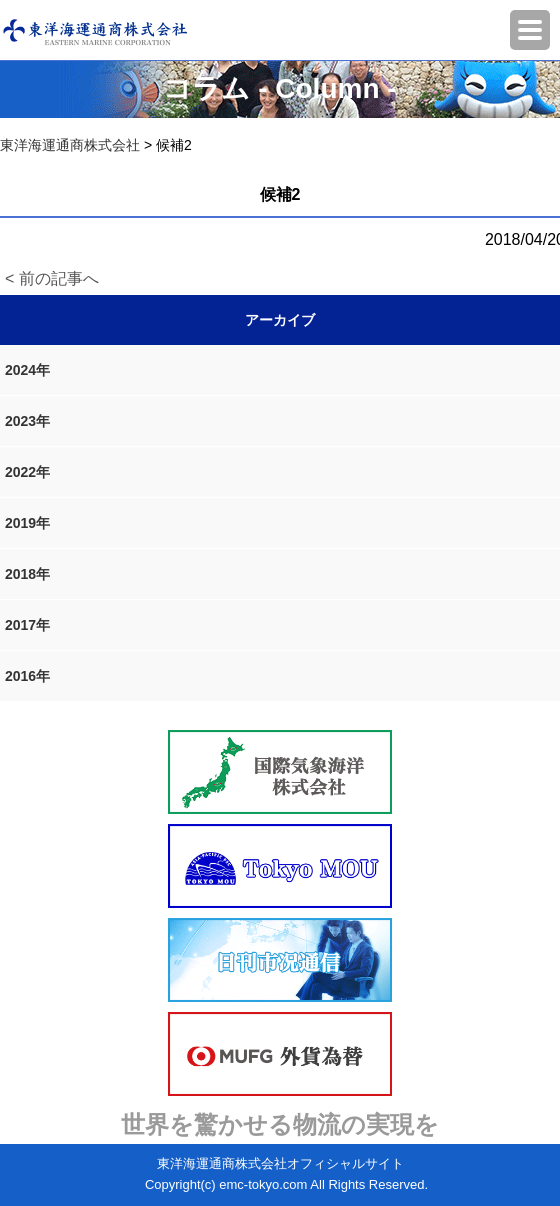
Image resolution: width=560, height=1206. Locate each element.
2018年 (27, 574)
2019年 (27, 523)
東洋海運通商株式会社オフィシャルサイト (280, 1163)
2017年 (27, 625)
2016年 (27, 676)
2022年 (27, 472)
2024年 (27, 370)
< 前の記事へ (52, 278)
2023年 (27, 421)
